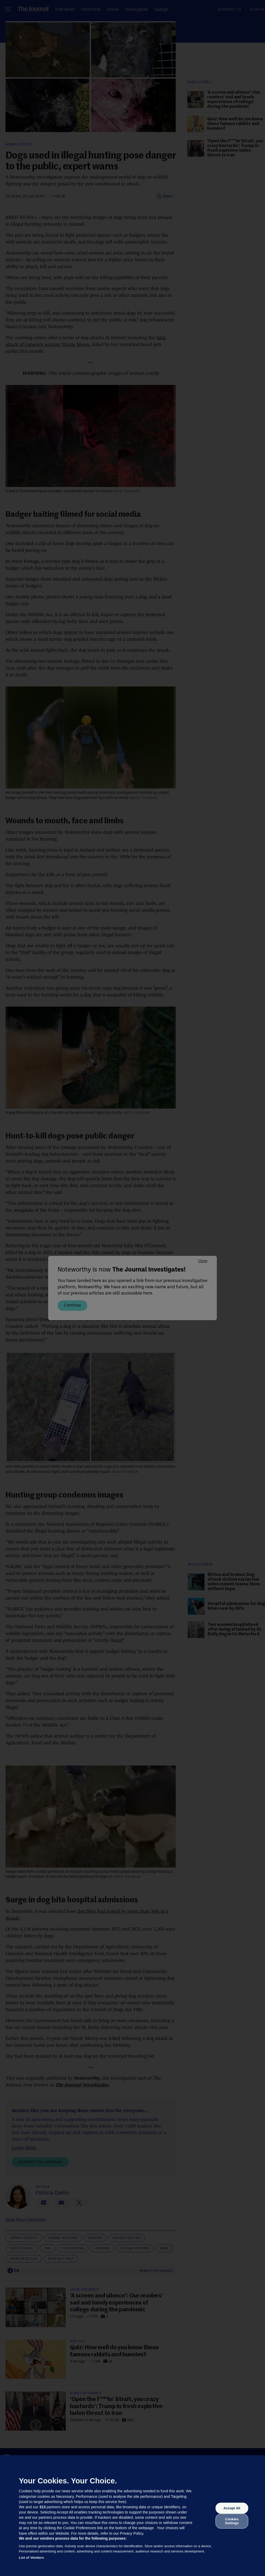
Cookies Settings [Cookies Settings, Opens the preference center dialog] (232, 2521)
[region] (132, 2515)
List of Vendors (31, 2558)
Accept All (231, 2508)
